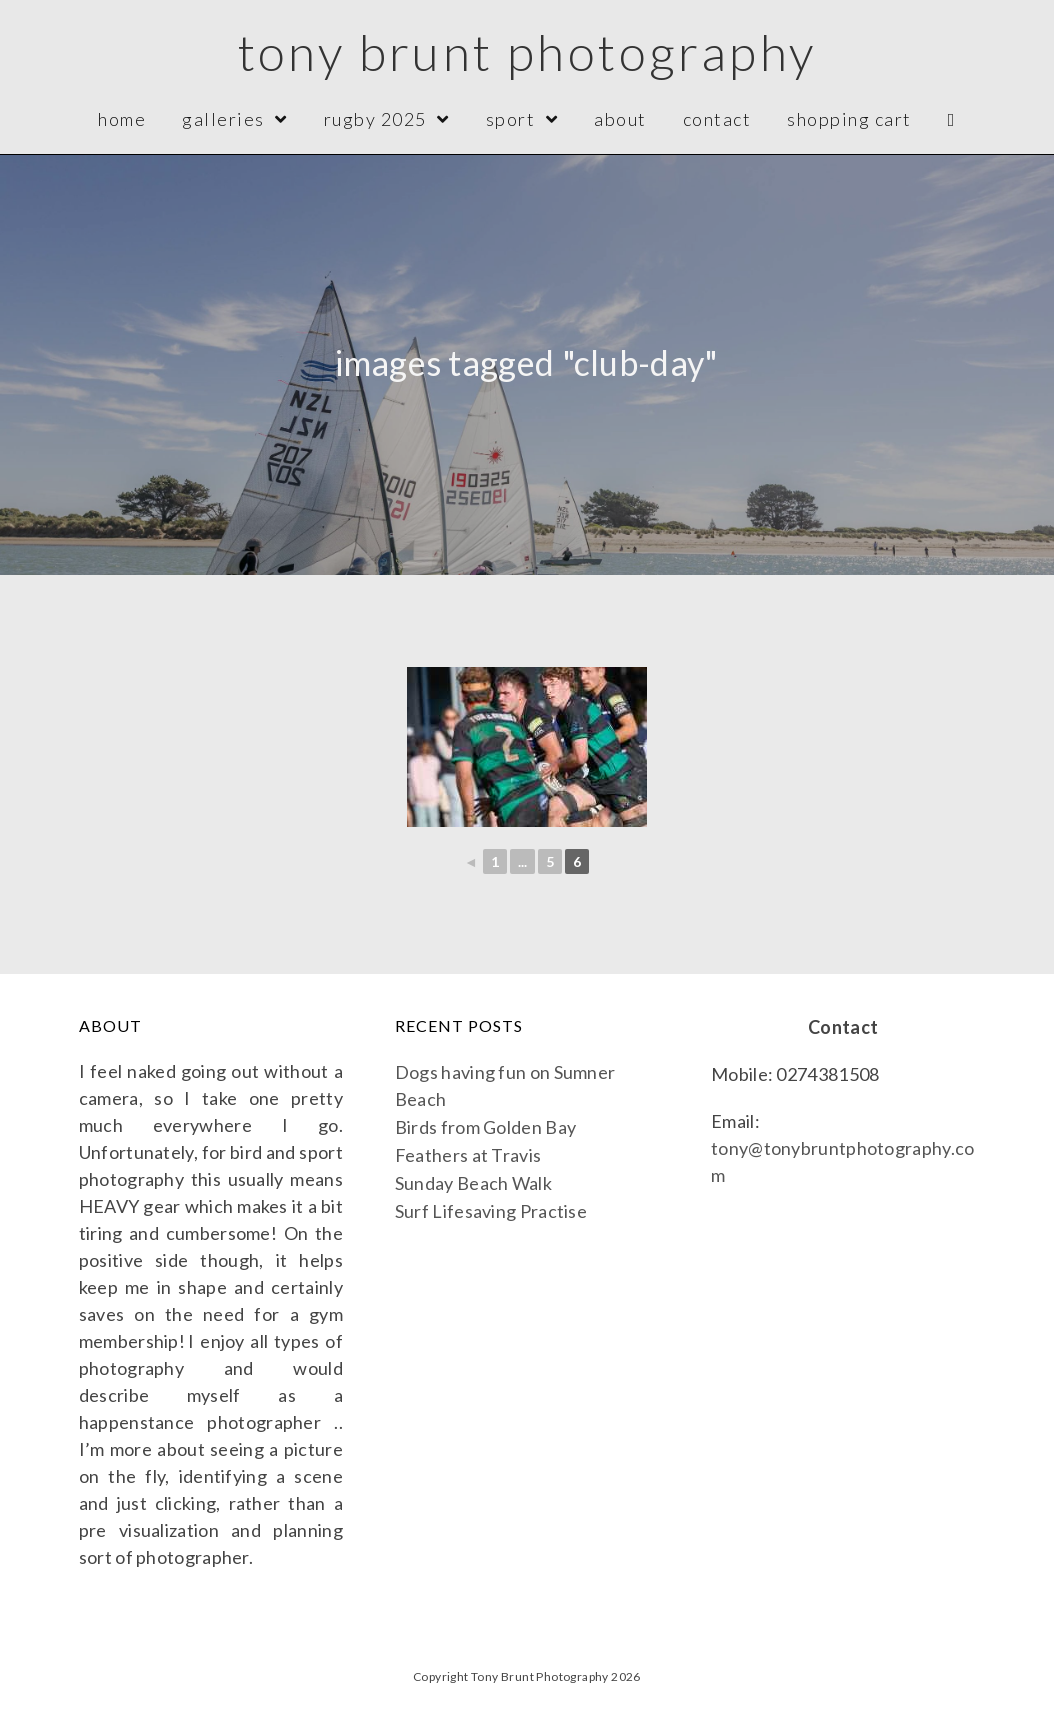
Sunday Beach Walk (473, 1183)
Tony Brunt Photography (527, 52)
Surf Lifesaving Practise (491, 1211)
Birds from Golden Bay (485, 1127)
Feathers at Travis (468, 1155)
